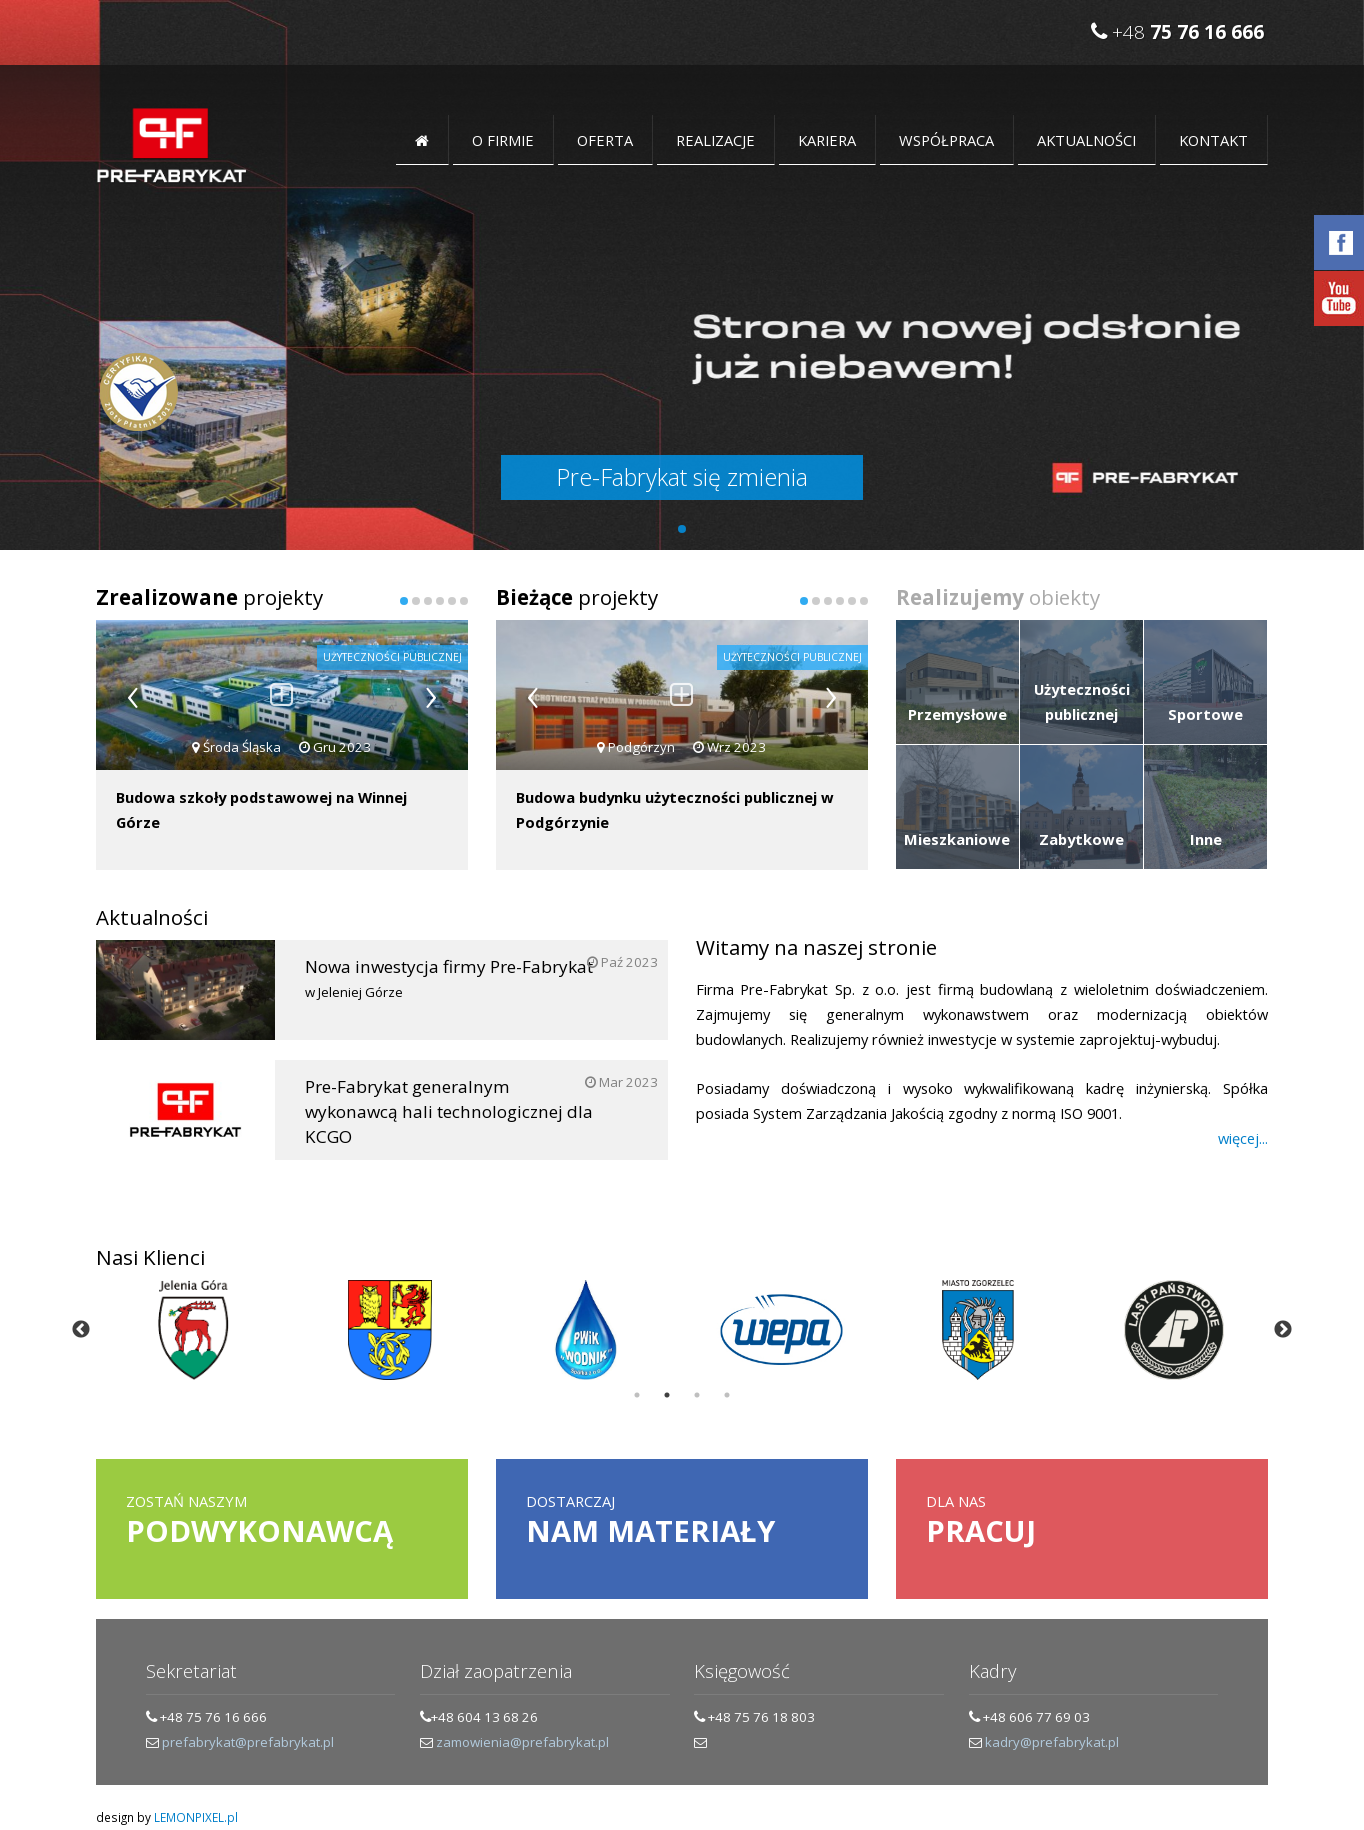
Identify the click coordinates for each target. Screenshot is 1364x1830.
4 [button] (727, 1395)
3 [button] (697, 1395)
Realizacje (715, 140)
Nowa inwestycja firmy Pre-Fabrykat (414, 979)
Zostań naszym (282, 1521)
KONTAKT (1213, 140)
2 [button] (667, 1395)
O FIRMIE (503, 140)
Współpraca (946, 140)
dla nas (1082, 1521)
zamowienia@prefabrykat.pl (522, 1742)
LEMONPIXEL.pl (196, 1817)
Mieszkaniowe (957, 839)
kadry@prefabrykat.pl (1052, 1742)
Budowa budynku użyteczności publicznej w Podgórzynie (675, 809)
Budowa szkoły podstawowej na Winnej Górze (261, 809)
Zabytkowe (1081, 839)
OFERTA (605, 140)
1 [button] (637, 1395)
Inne (1206, 839)
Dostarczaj (682, 1521)
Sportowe (1205, 714)
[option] (194, 1330)
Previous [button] (81, 1330)
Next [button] (1283, 1330)
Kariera (827, 140)
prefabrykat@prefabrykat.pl (248, 1742)
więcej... (1243, 1138)
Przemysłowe (957, 714)
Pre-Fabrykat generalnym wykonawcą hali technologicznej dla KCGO (435, 1111)
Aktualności (1086, 140)
